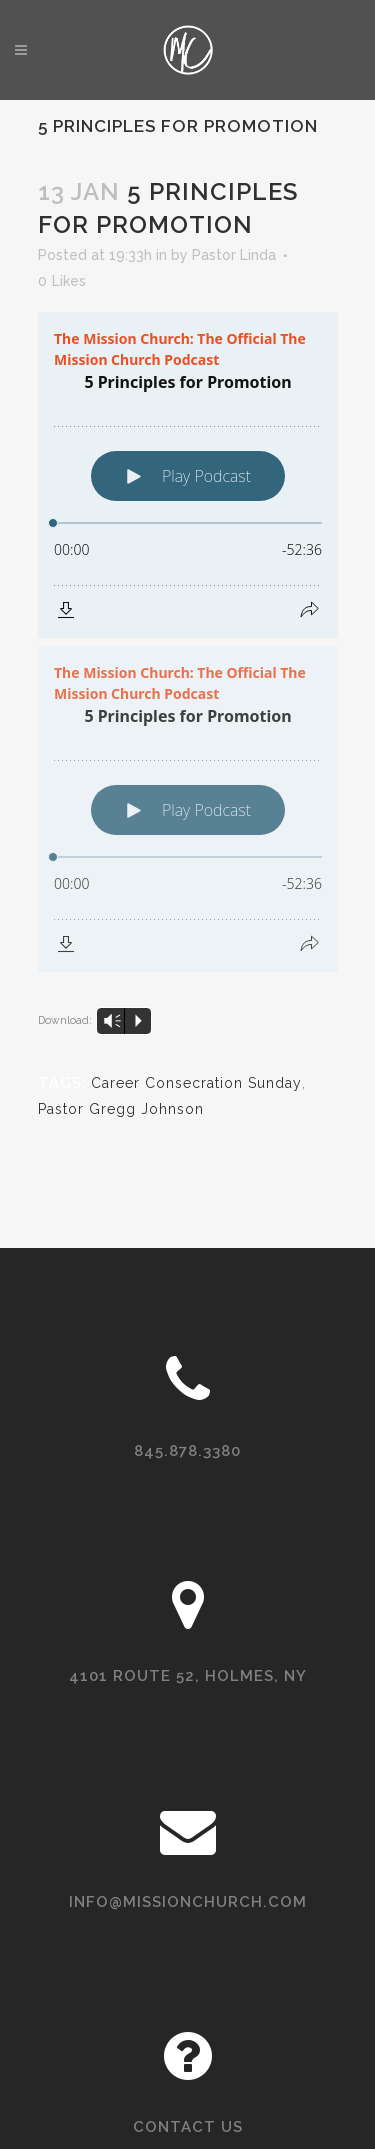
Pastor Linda (234, 255)
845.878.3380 (187, 1451)
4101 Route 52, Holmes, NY (188, 1676)
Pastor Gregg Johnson (121, 1109)
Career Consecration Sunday (196, 1083)
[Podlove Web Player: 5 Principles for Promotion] (188, 475)
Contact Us (188, 2127)
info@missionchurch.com (188, 1902)
